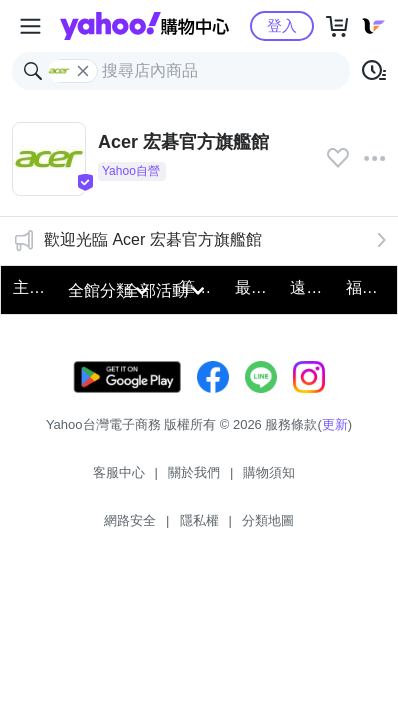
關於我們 (194, 472)
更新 (335, 424)
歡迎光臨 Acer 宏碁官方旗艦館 (153, 239)
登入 (282, 25)
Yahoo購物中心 (144, 26)
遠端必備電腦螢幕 (311, 287)
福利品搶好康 (367, 287)
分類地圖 (268, 520)
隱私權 (199, 520)
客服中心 (119, 472)
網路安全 (130, 520)
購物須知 (269, 472)
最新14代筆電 (256, 287)
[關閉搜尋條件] (83, 71)
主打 (29, 287)
